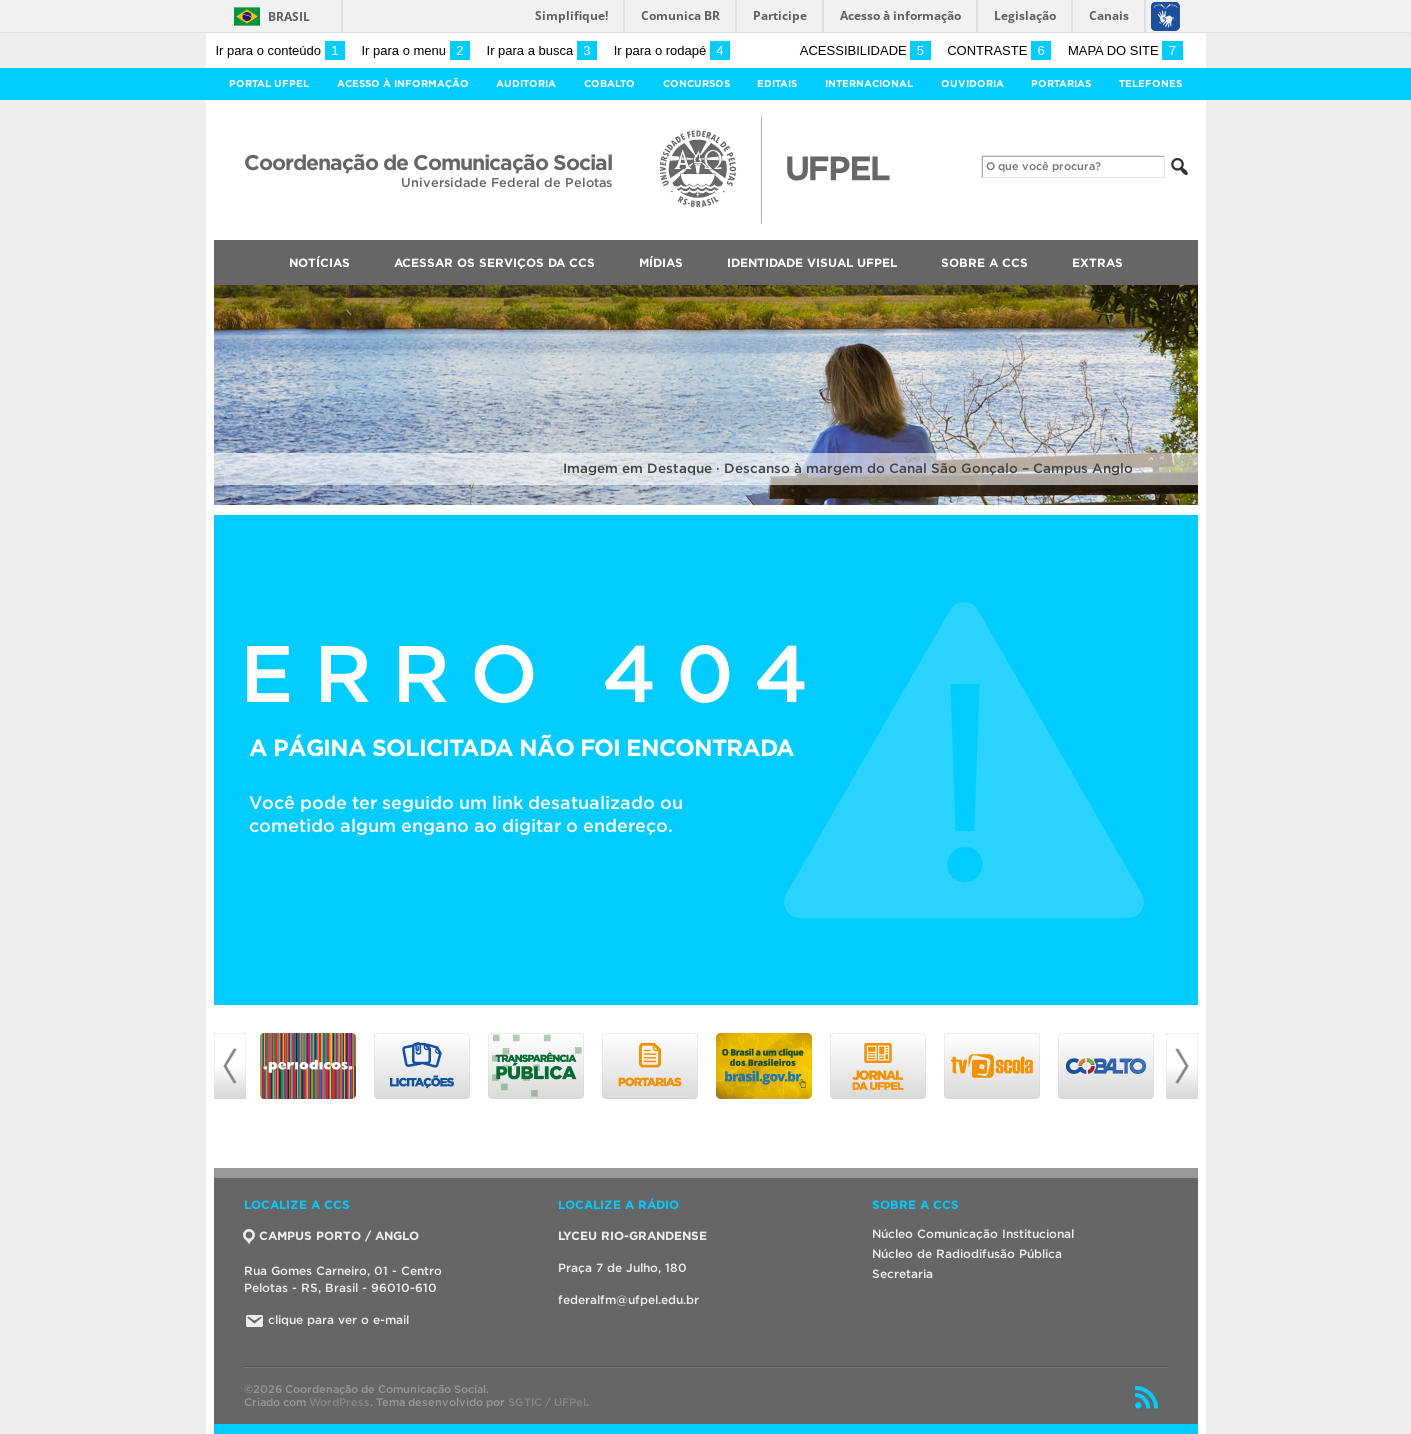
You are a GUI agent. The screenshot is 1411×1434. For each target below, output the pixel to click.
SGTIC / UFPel (547, 1402)
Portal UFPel (269, 83)
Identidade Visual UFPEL (812, 262)
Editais (777, 83)
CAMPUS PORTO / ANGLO (331, 1235)
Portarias (1061, 83)
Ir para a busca (542, 50)
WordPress (339, 1402)
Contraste (999, 50)
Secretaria (902, 1273)
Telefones (1150, 83)
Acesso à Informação (403, 83)
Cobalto (609, 83)
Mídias (661, 262)
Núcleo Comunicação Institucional (973, 1233)
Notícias (319, 262)
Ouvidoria (972, 83)
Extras (1097, 262)
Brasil (289, 16)
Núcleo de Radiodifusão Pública (967, 1253)
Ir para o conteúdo (280, 50)
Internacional (869, 83)
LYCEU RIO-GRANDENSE (632, 1235)
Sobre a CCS (984, 262)
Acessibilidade (865, 50)
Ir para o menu (416, 50)
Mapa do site (1125, 50)
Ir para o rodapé (672, 50)
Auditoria (526, 83)
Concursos (696, 83)
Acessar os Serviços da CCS (494, 262)
